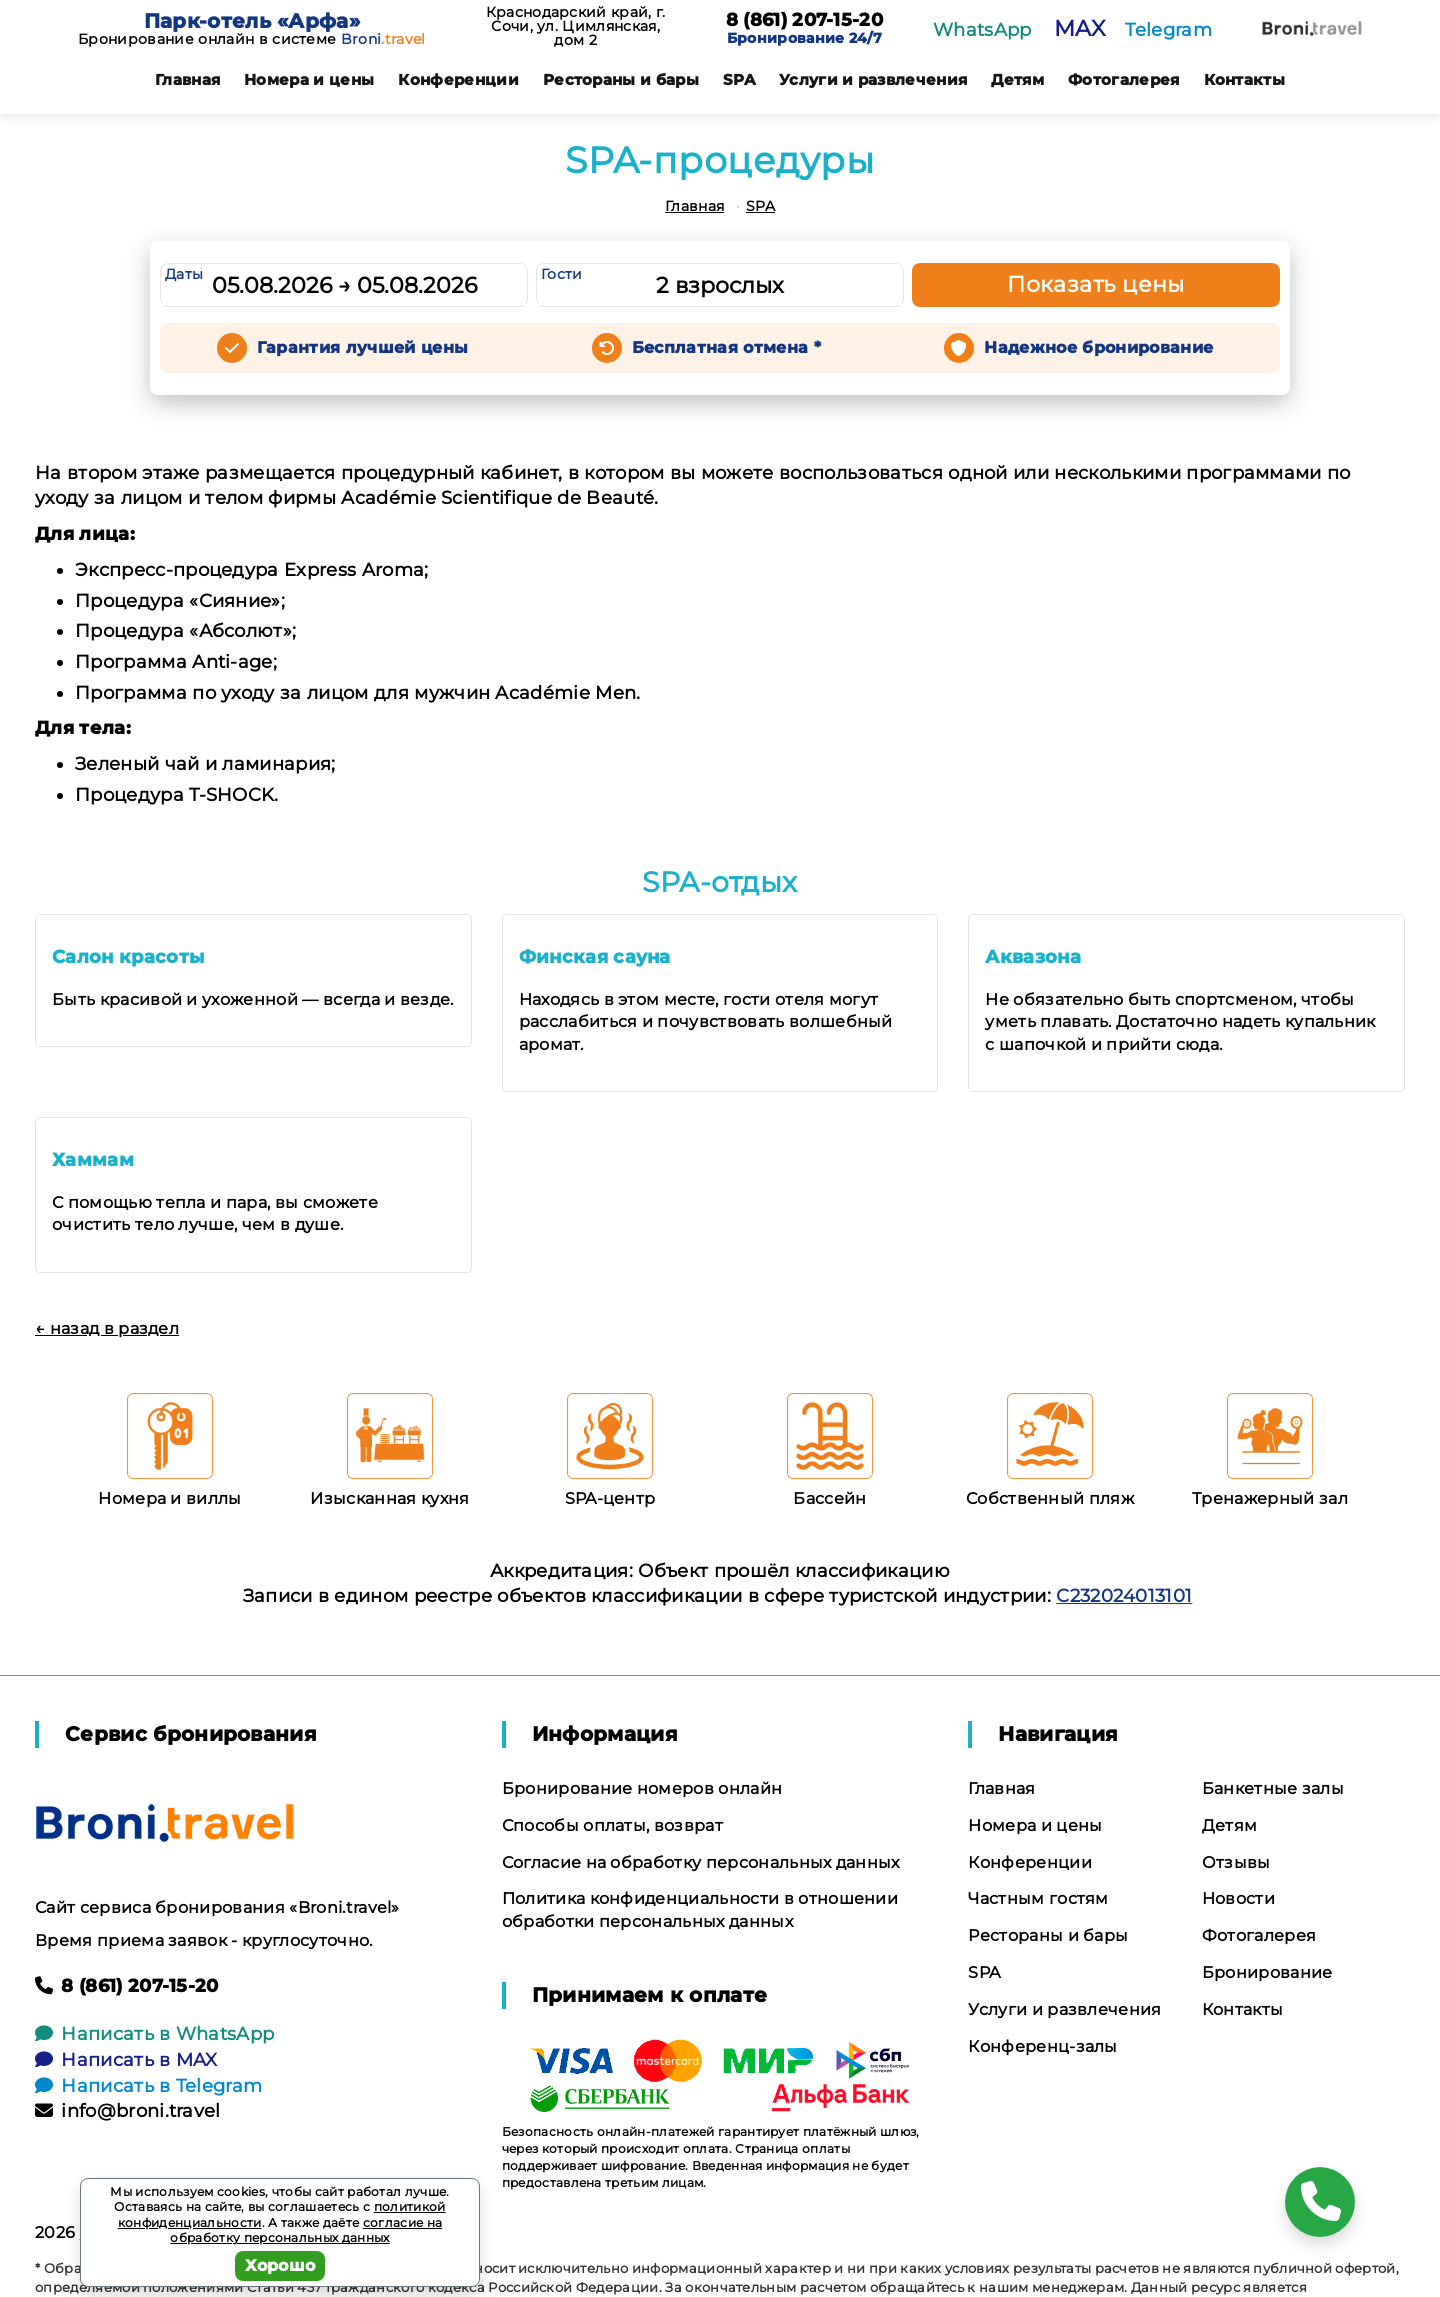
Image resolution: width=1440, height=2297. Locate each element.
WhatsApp (982, 30)
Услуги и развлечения (873, 79)
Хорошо (280, 2265)
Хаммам (93, 1160)
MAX (1079, 28)
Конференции (458, 79)
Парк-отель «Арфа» (252, 21)
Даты (184, 274)
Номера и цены (309, 79)
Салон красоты (128, 957)
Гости (562, 274)
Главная (187, 79)
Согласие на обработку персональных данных (701, 1862)
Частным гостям (1038, 1898)
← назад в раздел (107, 1328)
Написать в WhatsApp (154, 2034)
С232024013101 (1124, 1596)
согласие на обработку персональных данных (306, 2230)
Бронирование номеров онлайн (642, 1788)
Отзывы (1236, 1862)
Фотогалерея (1124, 79)
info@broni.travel (128, 2111)
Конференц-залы (1042, 2046)
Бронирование (1267, 1972)
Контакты (1245, 79)
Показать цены (1096, 284)
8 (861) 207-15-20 (804, 21)
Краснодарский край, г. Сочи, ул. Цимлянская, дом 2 (576, 26)
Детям (1017, 79)
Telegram (1168, 30)
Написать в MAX (126, 2060)
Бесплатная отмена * (726, 347)
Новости (1238, 1898)
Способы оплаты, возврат (612, 1825)
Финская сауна (595, 957)
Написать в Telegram (148, 2086)
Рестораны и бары (621, 79)
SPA (739, 79)
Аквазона (1033, 957)
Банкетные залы (1273, 1788)
